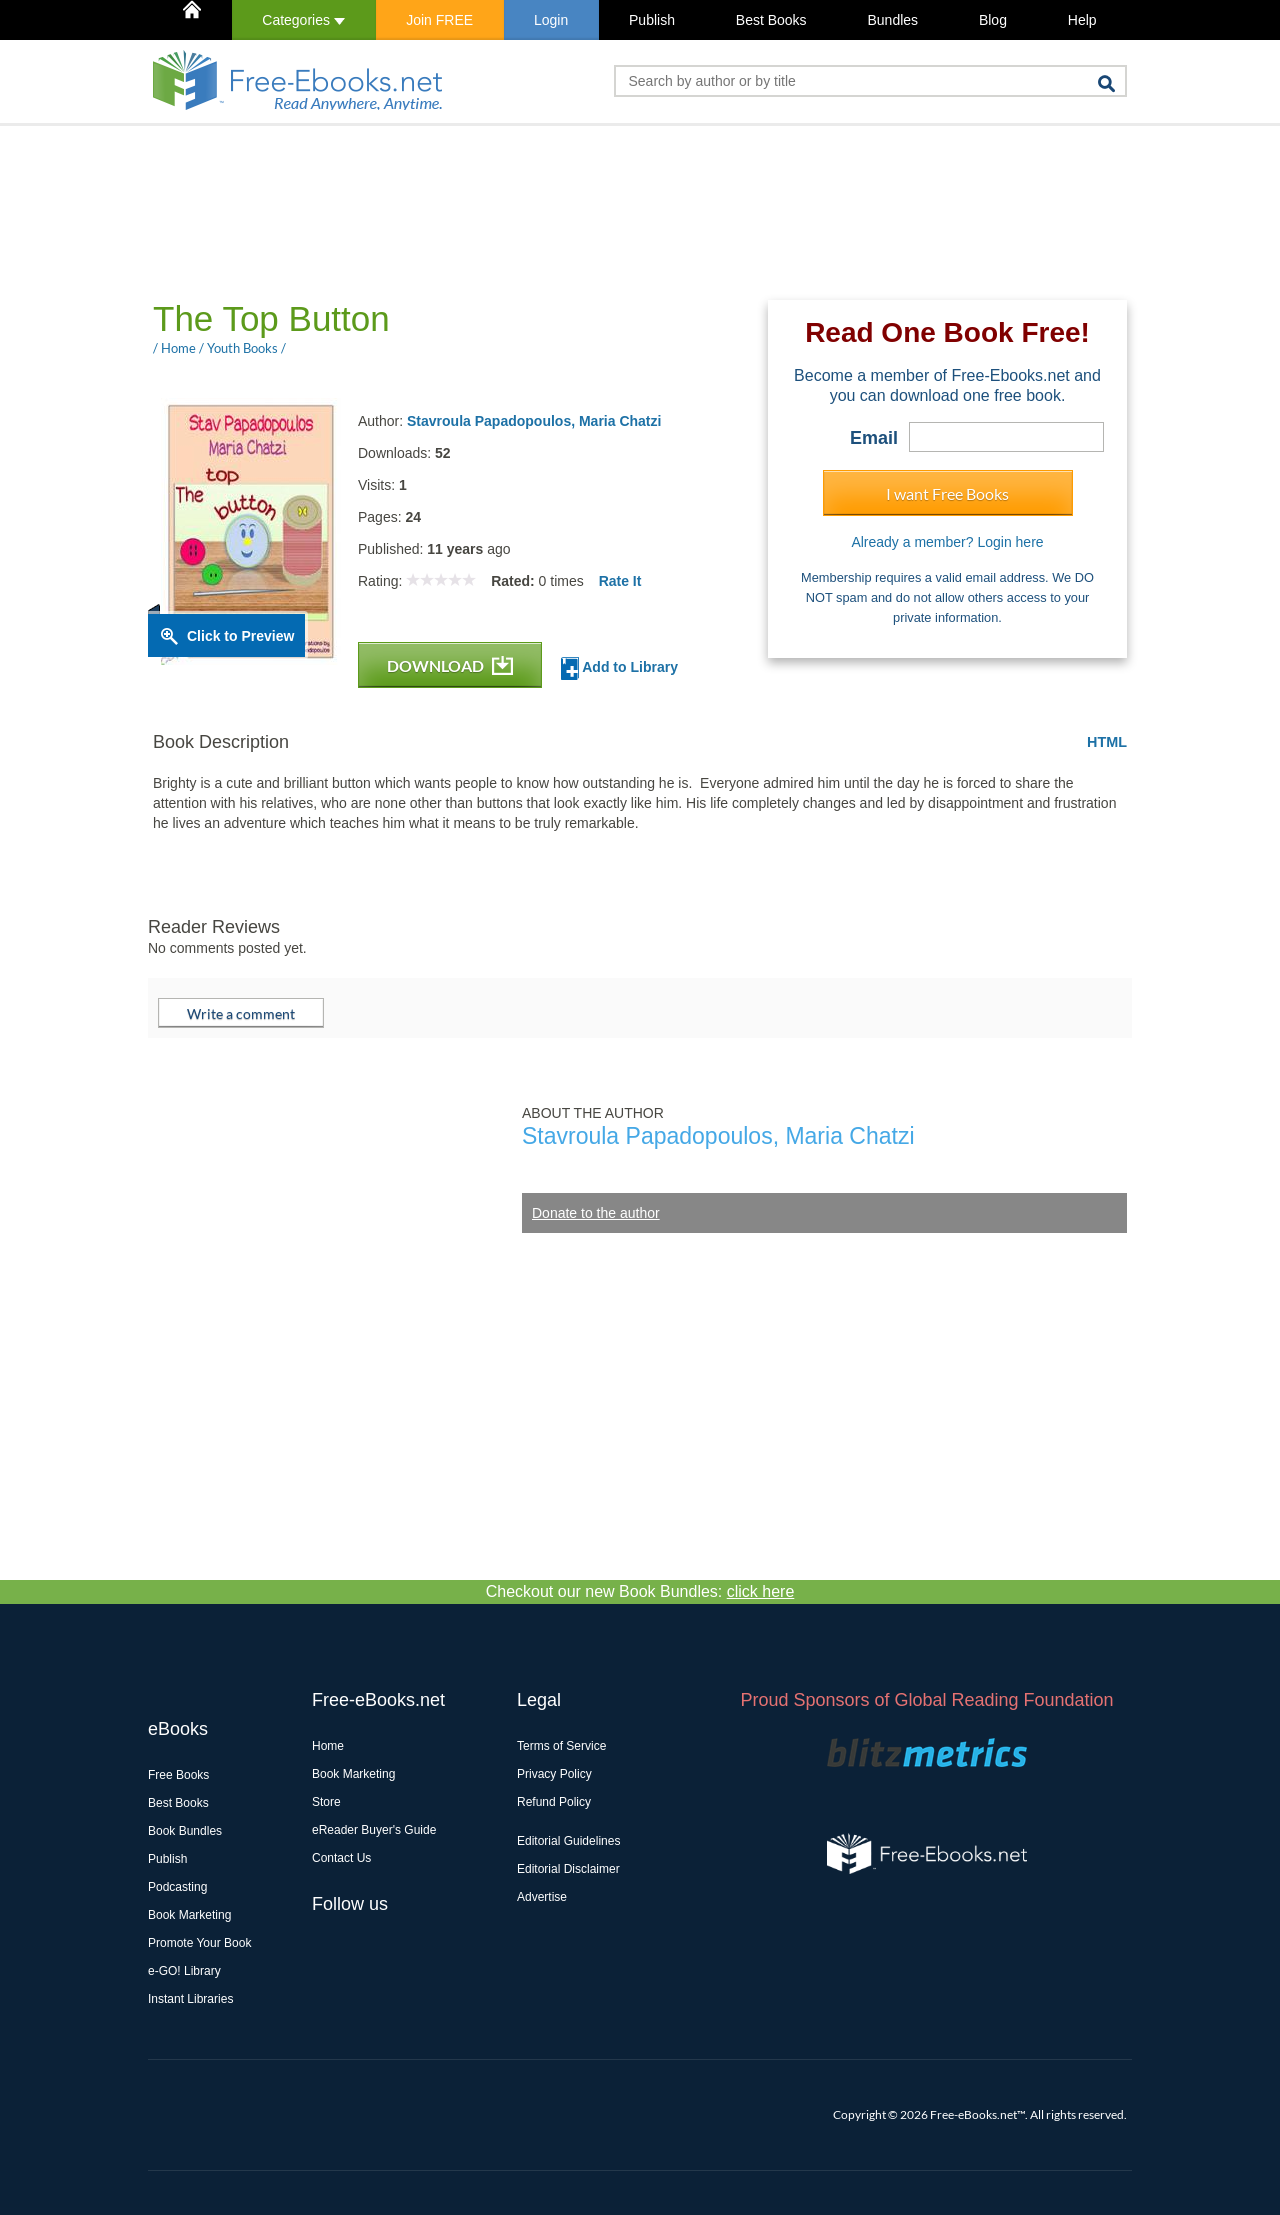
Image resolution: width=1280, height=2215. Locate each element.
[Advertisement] (512, 211)
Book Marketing (189, 1915)
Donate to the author (596, 1213)
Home (328, 1746)
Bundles (892, 20)
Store (326, 1802)
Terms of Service (561, 1746)
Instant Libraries (190, 1999)
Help (1082, 20)
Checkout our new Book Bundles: (640, 1591)
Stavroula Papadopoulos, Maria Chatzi (534, 421)
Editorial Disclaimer (568, 1869)
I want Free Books (947, 493)
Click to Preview (240, 636)
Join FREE (439, 20)
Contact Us (341, 1858)
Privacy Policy (554, 1774)
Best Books (771, 20)
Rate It (620, 581)
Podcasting (177, 1887)
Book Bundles (185, 1831)
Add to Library (619, 668)
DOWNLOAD (450, 665)
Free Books (178, 1775)
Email (874, 438)
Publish (652, 20)
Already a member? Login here (947, 542)
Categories (303, 20)
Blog (993, 20)
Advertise (542, 1897)
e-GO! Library (184, 1971)
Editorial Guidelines (568, 1841)
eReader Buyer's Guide (374, 1830)
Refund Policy (554, 1802)
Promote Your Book (199, 1943)
